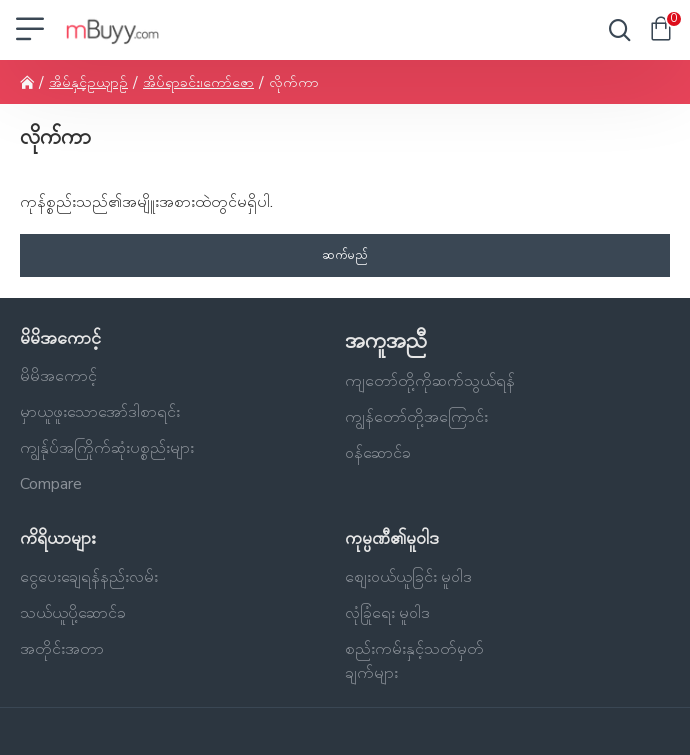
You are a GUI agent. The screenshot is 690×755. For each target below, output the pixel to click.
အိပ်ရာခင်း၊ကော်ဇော (198, 82)
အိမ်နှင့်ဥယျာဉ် (88, 82)
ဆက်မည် (345, 255)
